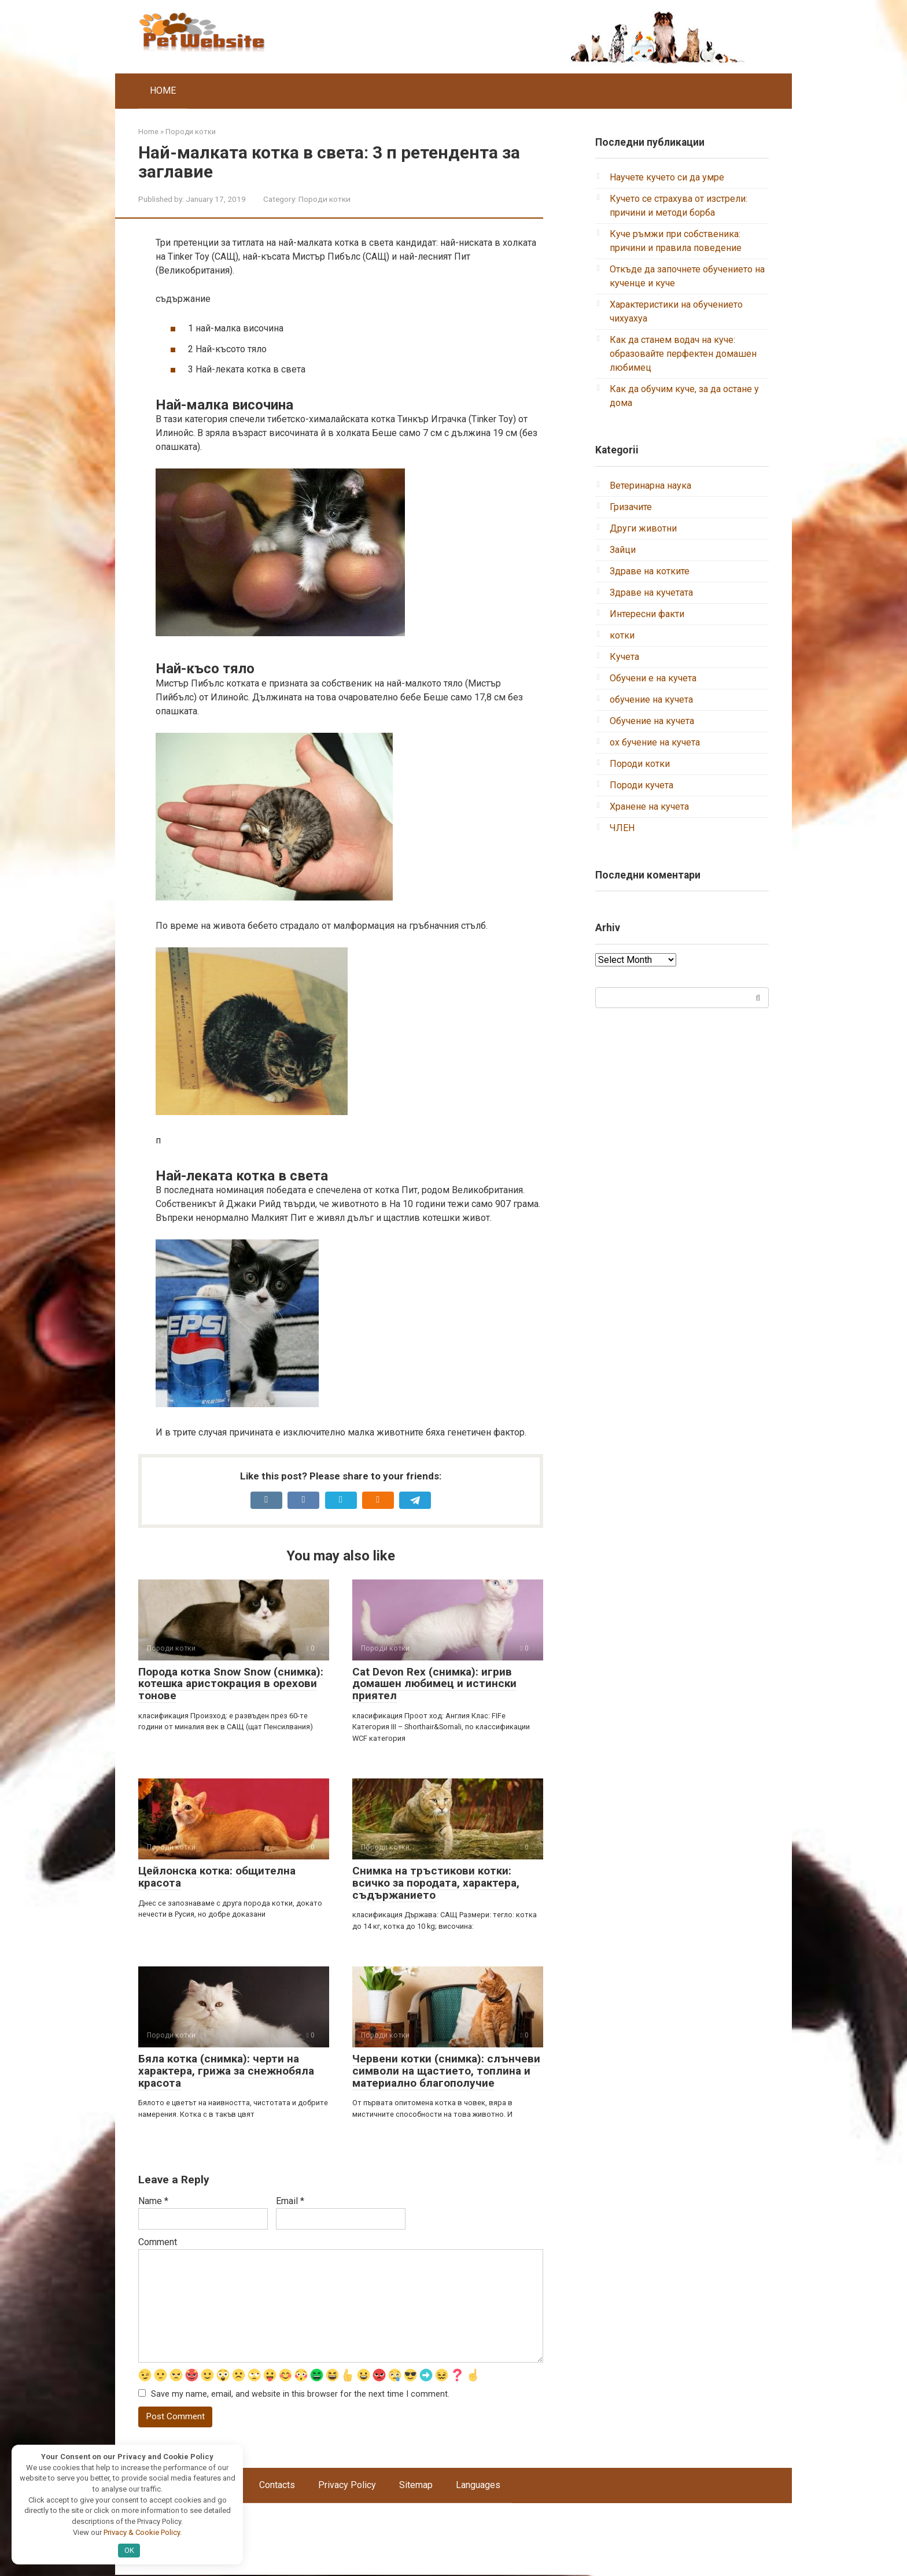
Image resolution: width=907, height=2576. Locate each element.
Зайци (623, 549)
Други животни (643, 528)
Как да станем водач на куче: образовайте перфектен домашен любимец (683, 353)
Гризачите (631, 506)
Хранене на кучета (649, 806)
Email (290, 2200)
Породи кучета (641, 785)
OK (129, 2550)
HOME (163, 90)
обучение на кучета (651, 699)
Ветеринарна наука (650, 485)
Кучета (624, 656)
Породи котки (324, 199)
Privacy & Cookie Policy (142, 2531)
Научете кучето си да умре (667, 177)
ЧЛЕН (622, 827)
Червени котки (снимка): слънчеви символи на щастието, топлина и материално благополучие (446, 2071)
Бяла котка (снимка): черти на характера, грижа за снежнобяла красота (226, 2071)
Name (153, 2200)
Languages (478, 2486)
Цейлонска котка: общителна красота (217, 1876)
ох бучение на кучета (655, 742)
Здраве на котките (650, 571)
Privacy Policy (347, 2486)
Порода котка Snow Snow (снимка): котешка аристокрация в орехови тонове (230, 1684)
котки (622, 635)
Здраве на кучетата (651, 592)
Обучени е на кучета (653, 678)
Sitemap (416, 2486)
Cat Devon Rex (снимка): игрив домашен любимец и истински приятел (434, 1684)
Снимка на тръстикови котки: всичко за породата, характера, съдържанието (435, 1883)
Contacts (277, 2486)
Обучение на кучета (652, 720)
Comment (157, 2242)
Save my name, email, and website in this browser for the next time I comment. (300, 2395)
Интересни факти (647, 613)
